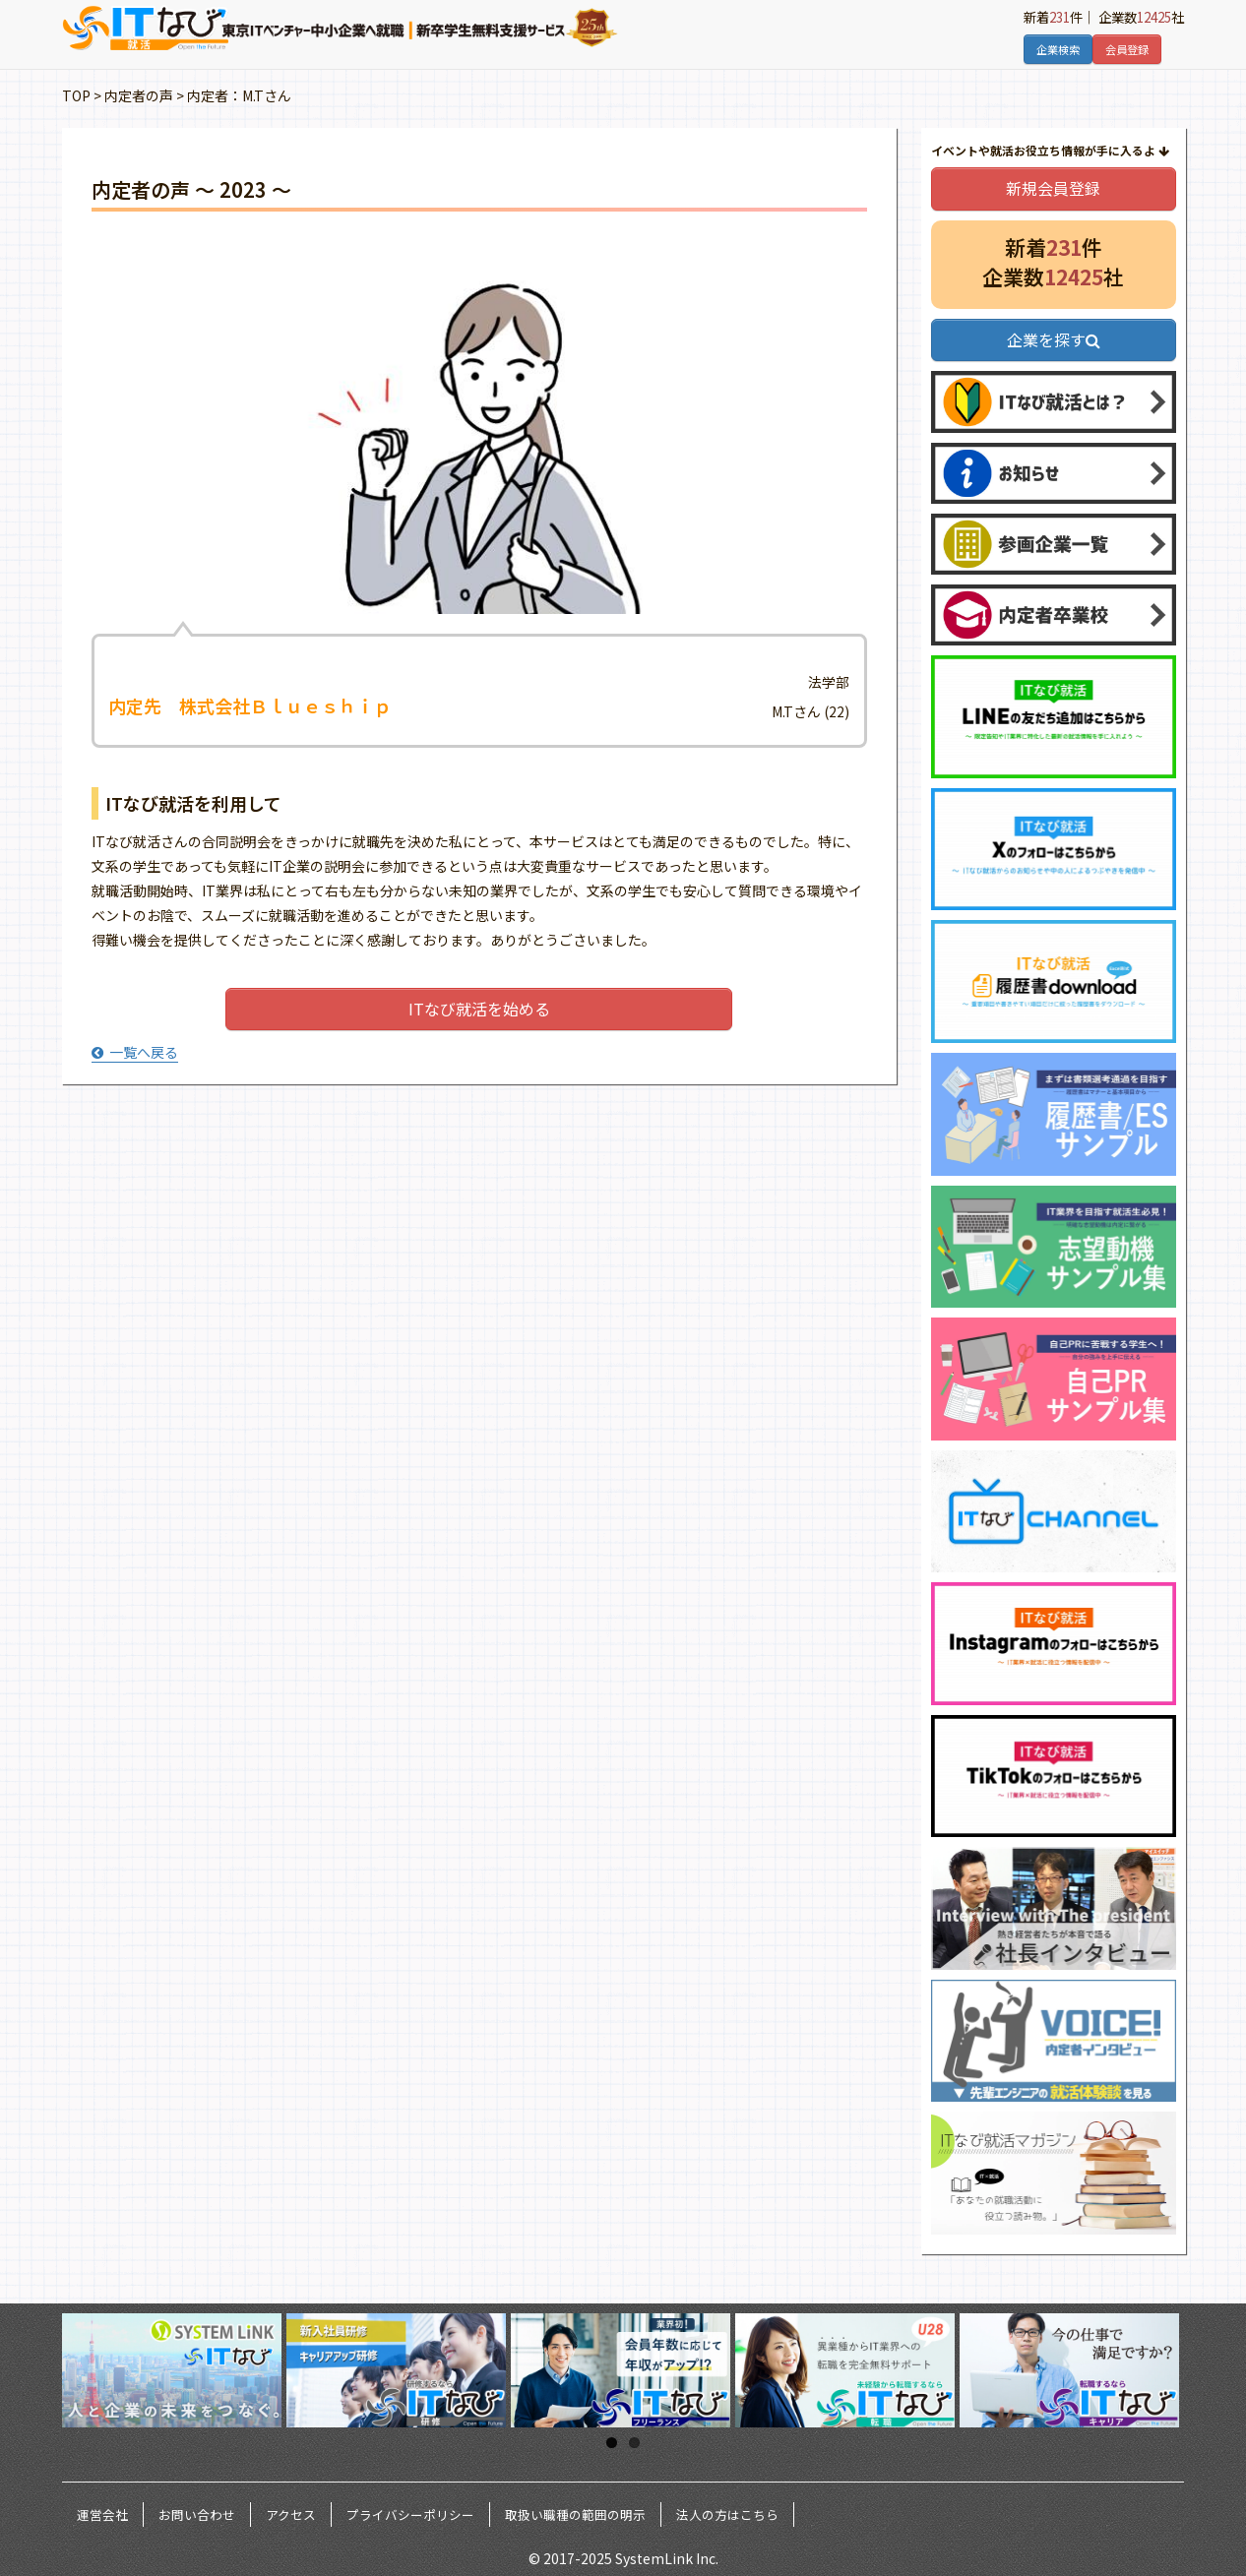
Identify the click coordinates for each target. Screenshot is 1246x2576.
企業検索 (1058, 49)
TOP (76, 95)
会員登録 (1127, 49)
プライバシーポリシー (410, 2514)
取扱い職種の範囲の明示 (575, 2514)
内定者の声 (138, 95)
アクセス (291, 2514)
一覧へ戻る (135, 1052)
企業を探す (1053, 339)
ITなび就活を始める (479, 1008)
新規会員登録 (1053, 188)
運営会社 (102, 2514)
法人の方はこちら (727, 2514)
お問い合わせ (196, 2514)
